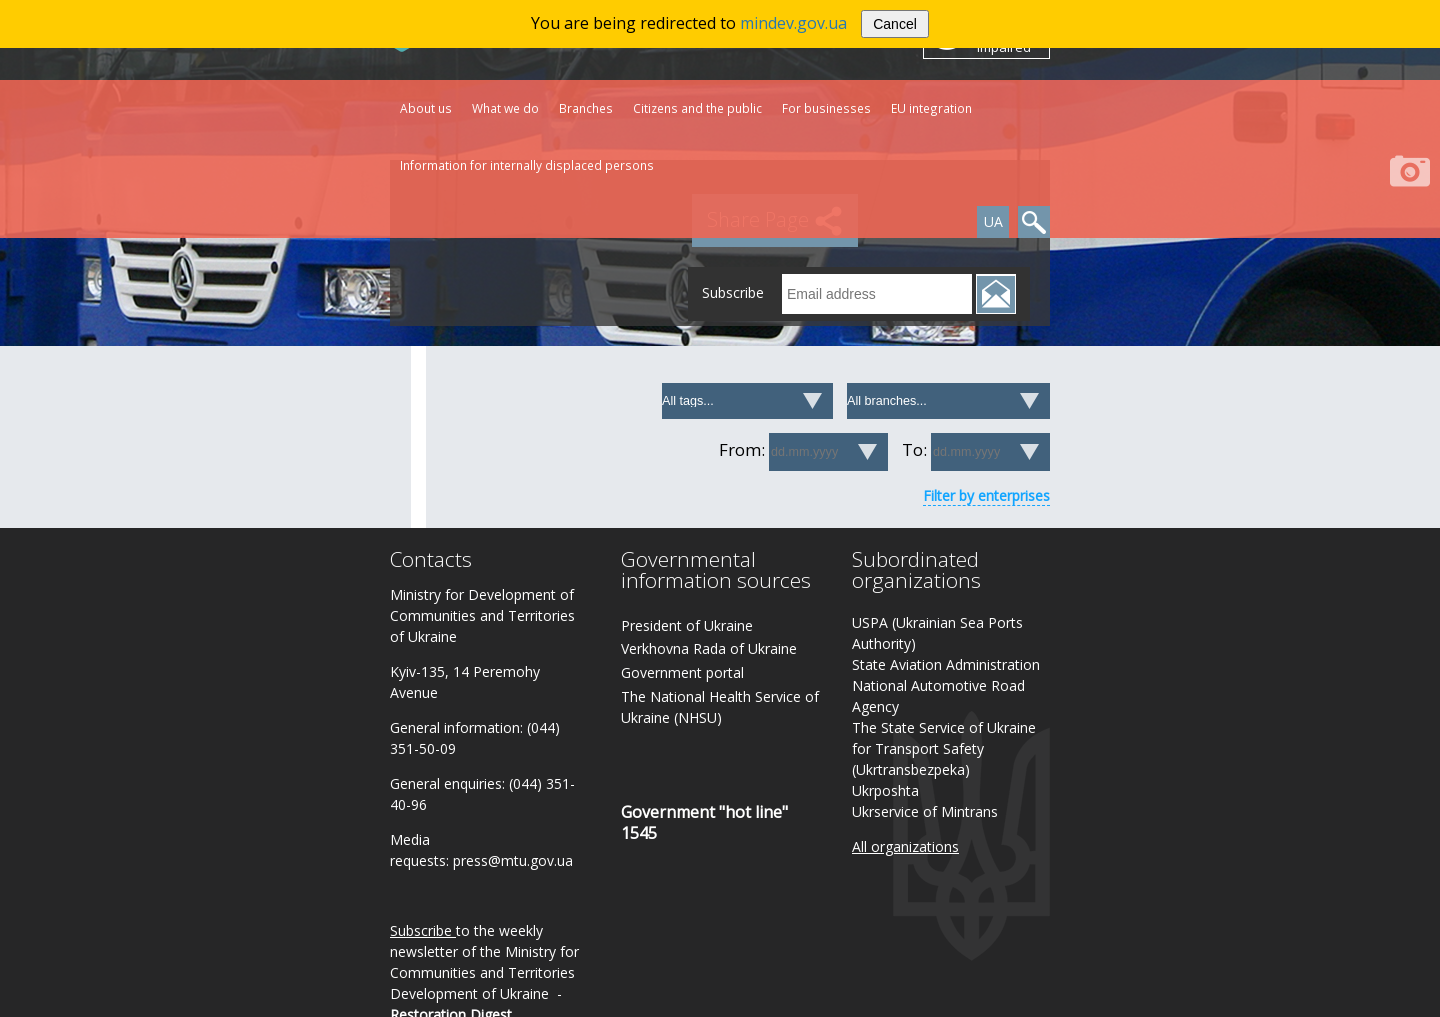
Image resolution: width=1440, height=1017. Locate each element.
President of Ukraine (687, 625)
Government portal (682, 672)
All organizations (905, 846)
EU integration (931, 108)
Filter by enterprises (986, 495)
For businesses (826, 108)
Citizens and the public (697, 108)
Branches (586, 108)
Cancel (895, 24)
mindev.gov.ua (793, 23)
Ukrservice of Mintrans (925, 811)
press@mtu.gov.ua (513, 860)
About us (426, 108)
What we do (505, 108)
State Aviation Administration (946, 664)
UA (993, 221)
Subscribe (421, 930)
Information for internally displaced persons (527, 165)
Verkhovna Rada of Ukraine (709, 648)
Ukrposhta (885, 790)
